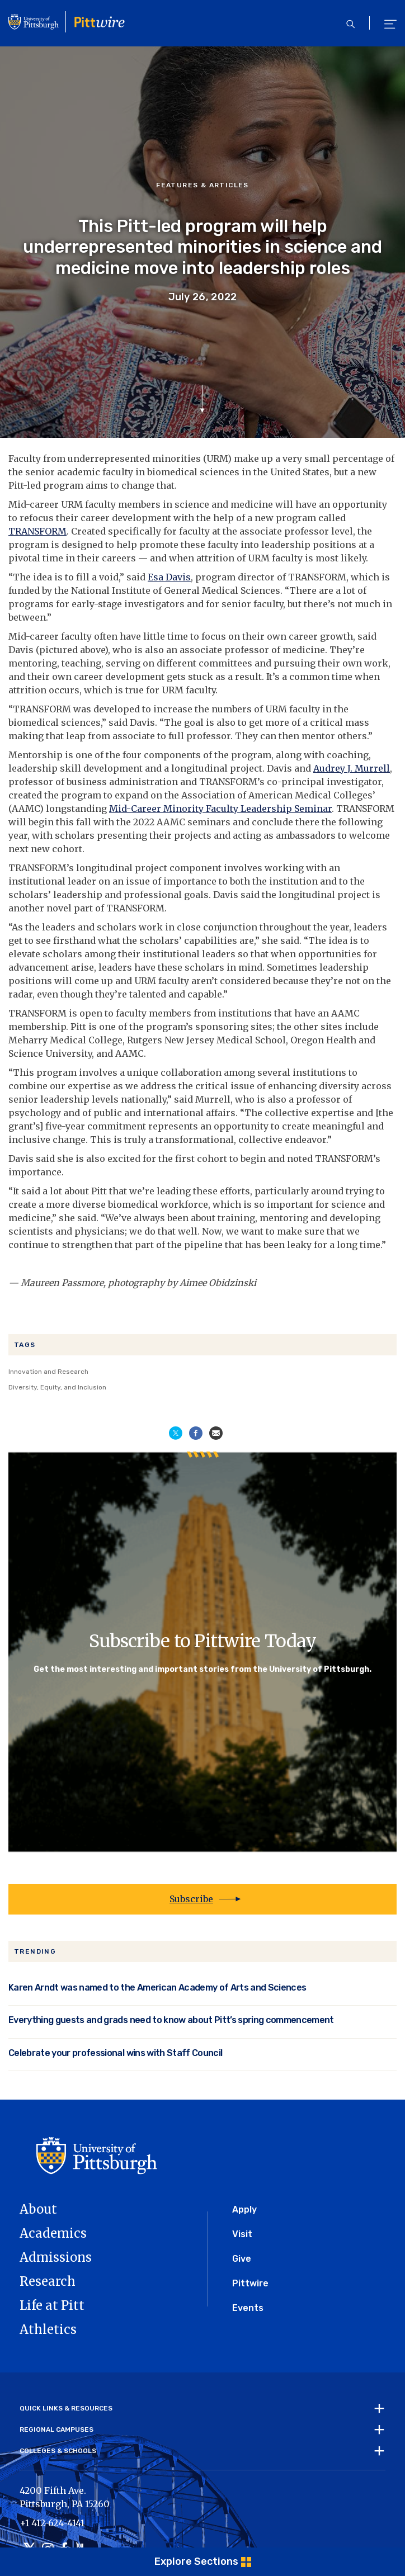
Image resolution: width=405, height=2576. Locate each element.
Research (48, 2281)
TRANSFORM (37, 531)
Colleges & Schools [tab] (58, 2451)
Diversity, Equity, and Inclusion (57, 1387)
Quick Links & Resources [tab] (66, 2408)
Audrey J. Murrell (351, 768)
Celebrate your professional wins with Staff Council (115, 2053)
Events (247, 2308)
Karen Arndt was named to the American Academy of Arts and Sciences (157, 1987)
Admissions (56, 2257)
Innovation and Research (48, 1372)
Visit (242, 2234)
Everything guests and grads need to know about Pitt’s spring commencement (171, 2020)
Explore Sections (196, 2561)
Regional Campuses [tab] (56, 2429)
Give (241, 2258)
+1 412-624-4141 (52, 2522)
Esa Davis (169, 577)
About (38, 2209)
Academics (53, 2233)
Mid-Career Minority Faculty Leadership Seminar (220, 808)
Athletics (48, 2329)
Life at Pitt (52, 2305)
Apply (244, 2209)
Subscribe (191, 1898)
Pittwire (250, 2283)
